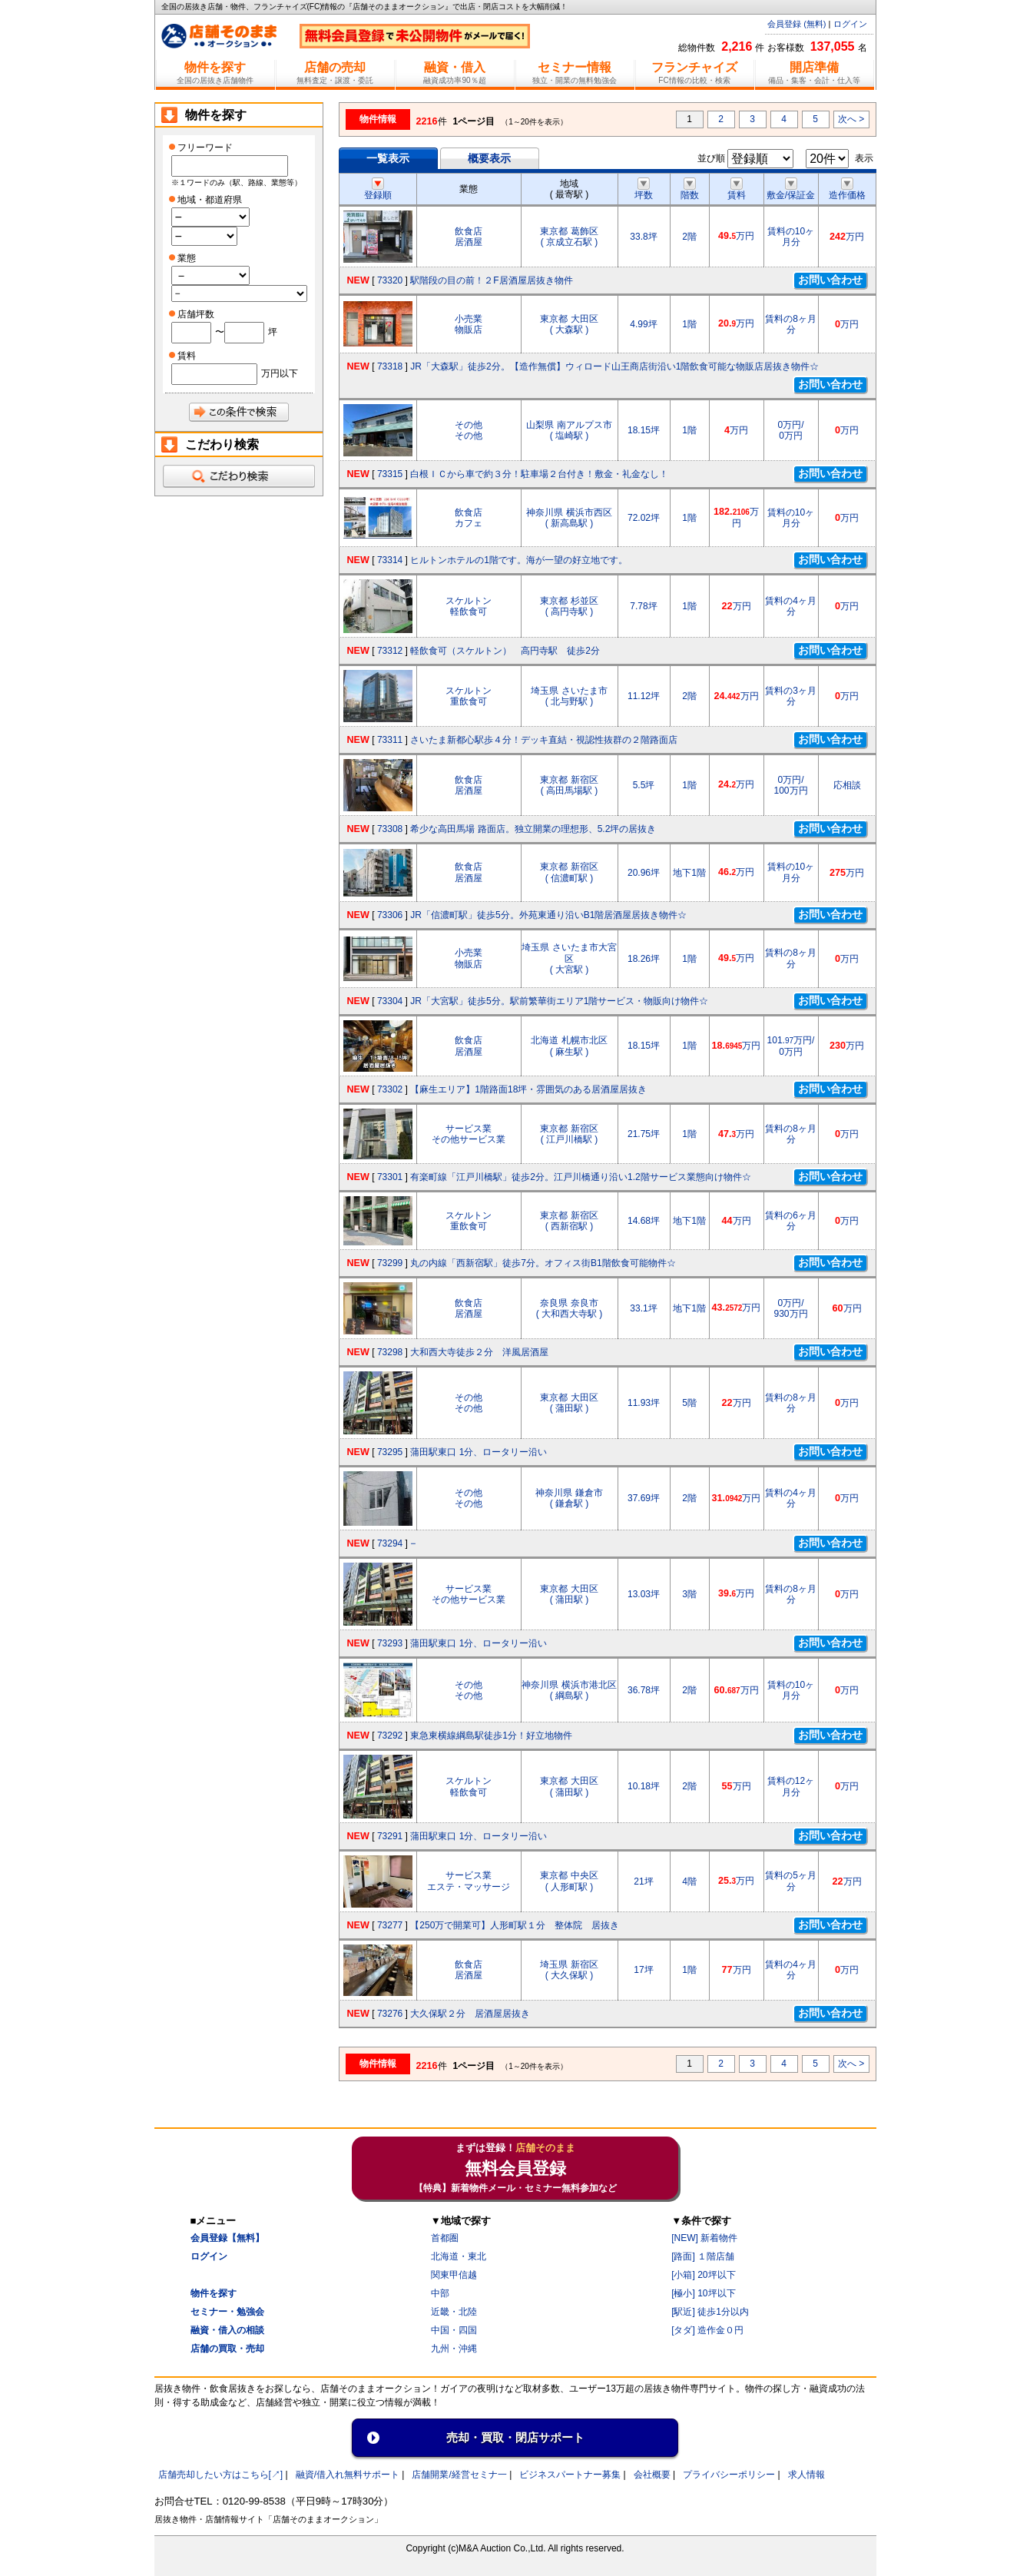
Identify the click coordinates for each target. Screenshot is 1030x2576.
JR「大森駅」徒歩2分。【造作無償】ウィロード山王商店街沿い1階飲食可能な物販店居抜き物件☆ (614, 366)
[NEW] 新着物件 (704, 2238)
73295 (389, 1452)
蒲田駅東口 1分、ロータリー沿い (478, 1452)
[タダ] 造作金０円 (707, 2330)
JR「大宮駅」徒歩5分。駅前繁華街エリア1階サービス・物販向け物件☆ (559, 1001)
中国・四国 (454, 2330)
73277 (389, 1925)
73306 (389, 915)
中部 (440, 2293)
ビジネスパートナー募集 (570, 2474)
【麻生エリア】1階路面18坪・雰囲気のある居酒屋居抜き (528, 1089)
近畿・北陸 (454, 2311)
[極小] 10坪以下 (703, 2293)
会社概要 (652, 2474)
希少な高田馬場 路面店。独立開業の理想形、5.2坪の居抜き (533, 829)
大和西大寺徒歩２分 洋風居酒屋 (479, 1352)
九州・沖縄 (454, 2348)
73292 (389, 1735)
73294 (389, 1543)
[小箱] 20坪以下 (703, 2274)
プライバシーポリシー (729, 2474)
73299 (389, 1263)
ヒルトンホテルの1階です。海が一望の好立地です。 (519, 560)
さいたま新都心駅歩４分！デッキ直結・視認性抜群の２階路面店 (543, 739)
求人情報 (806, 2474)
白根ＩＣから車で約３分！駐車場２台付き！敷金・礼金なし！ (539, 474)
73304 (389, 1001)
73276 (389, 2013)
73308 (389, 829)
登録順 (378, 190)
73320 (389, 280)
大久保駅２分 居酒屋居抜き (470, 2013)
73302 (389, 1089)
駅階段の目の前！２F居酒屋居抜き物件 (491, 280)
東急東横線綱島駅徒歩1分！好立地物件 (491, 1735)
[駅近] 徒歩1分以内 (710, 2311)
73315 (389, 474)
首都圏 (445, 2238)
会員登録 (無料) (796, 23)
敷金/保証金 (791, 190)
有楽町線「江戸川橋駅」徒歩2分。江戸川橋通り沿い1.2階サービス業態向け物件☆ (580, 1177)
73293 (389, 1643)
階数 (690, 190)
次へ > (851, 119)
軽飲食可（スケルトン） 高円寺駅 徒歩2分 (505, 650)
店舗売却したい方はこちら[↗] (220, 2474)
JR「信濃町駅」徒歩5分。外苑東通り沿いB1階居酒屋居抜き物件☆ (548, 915)
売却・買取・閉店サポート (515, 2437)
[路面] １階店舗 (702, 2256)
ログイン (850, 23)
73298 (389, 1352)
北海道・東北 (458, 2256)
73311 (389, 739)
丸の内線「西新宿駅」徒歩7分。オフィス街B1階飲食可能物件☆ (542, 1263)
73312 (389, 650)
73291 (389, 1836)
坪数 (643, 190)
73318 (389, 366)
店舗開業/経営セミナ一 (459, 2474)
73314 (389, 560)
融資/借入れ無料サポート (347, 2474)
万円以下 (279, 373)
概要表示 (489, 158)
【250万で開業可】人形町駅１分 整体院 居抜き (514, 1925)
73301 (389, 1177)
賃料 (736, 190)
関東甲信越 (454, 2274)
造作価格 (847, 190)
